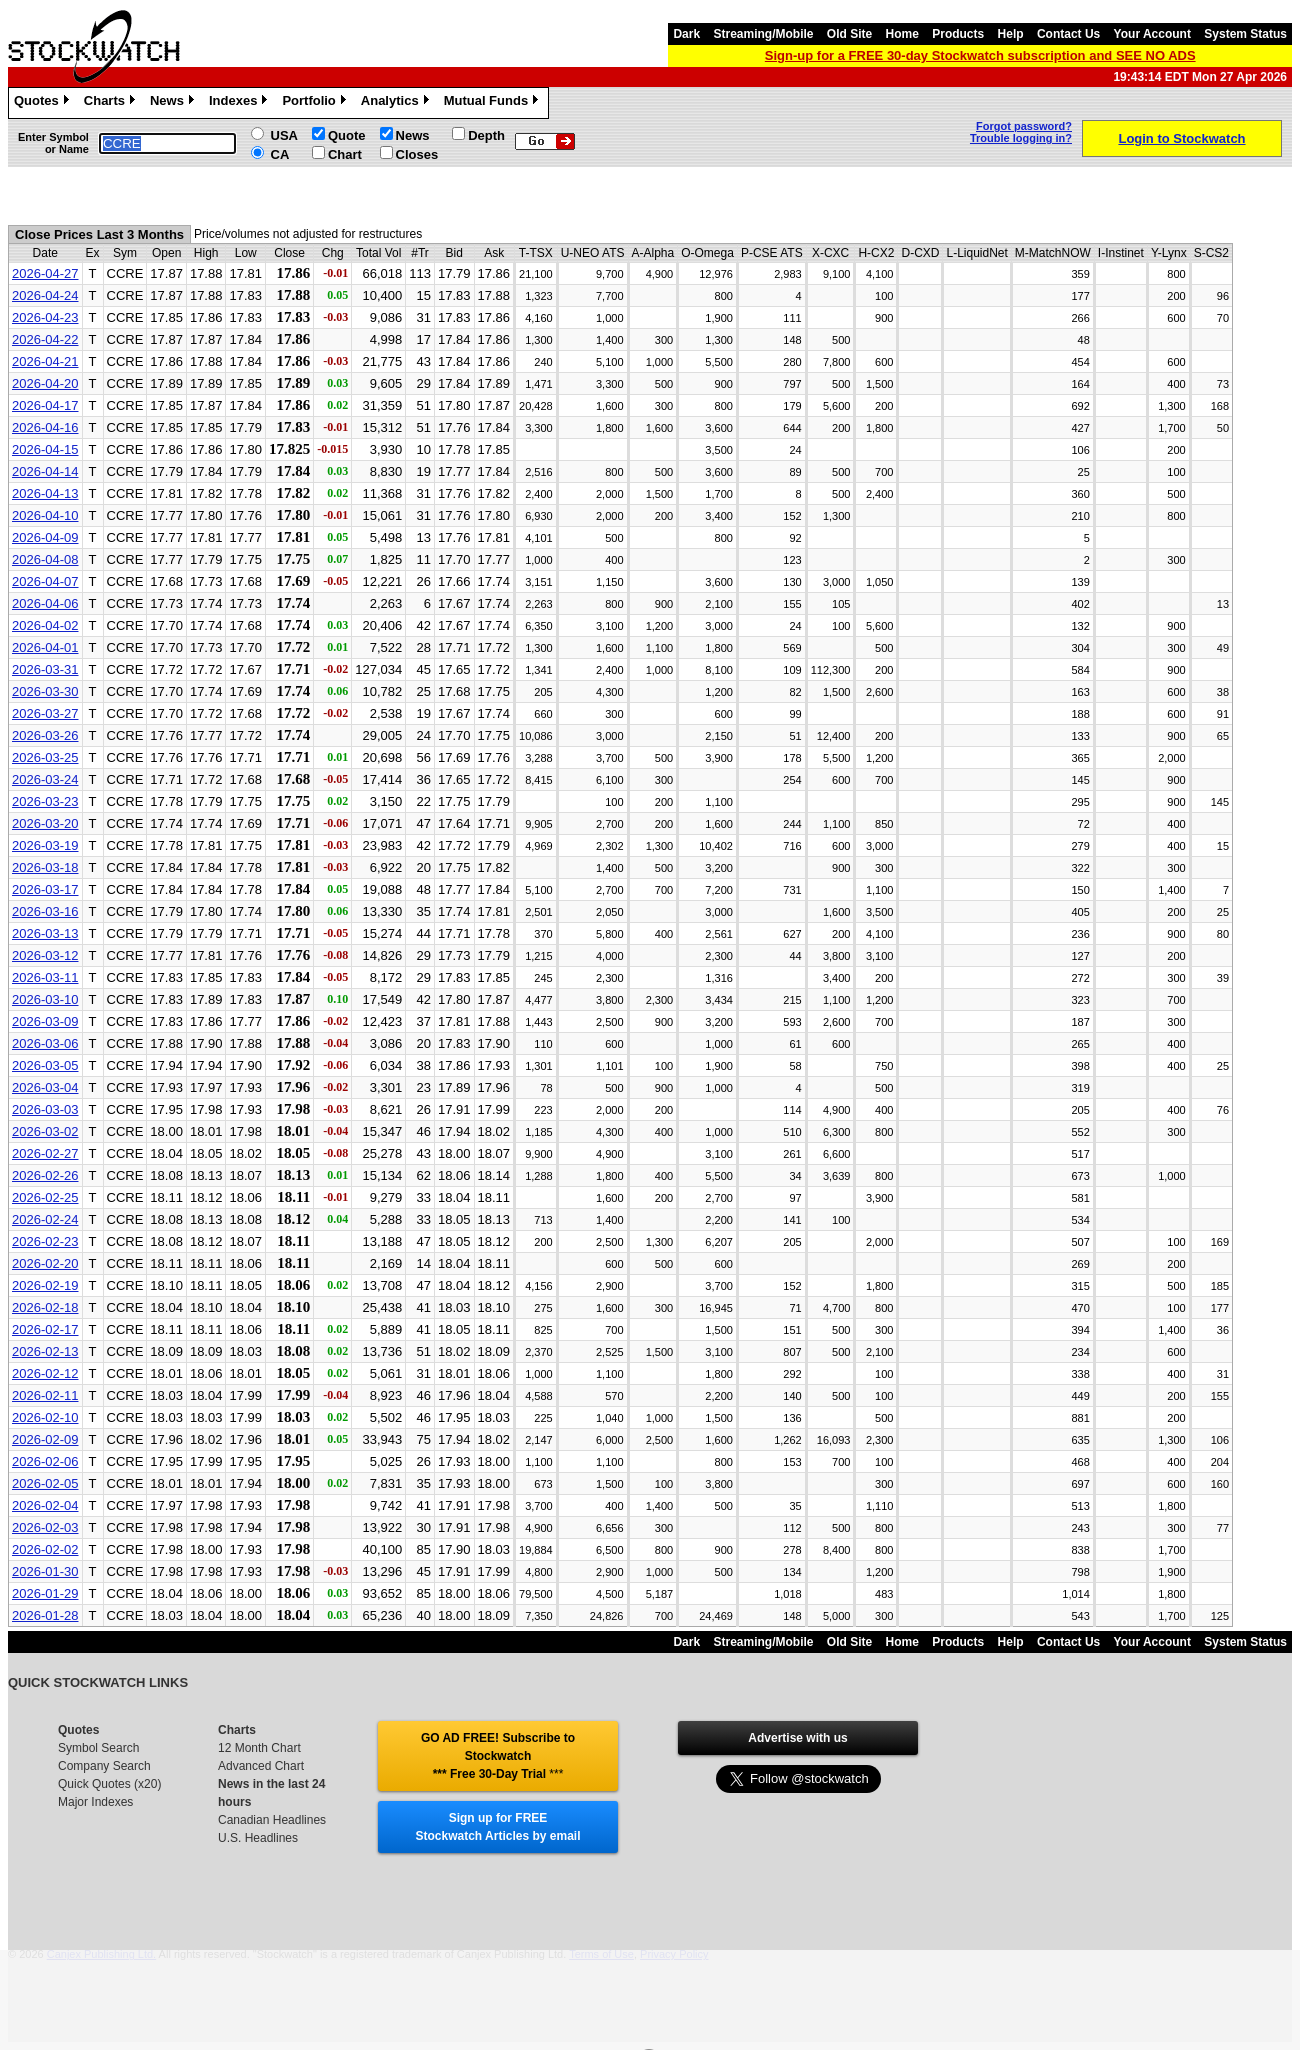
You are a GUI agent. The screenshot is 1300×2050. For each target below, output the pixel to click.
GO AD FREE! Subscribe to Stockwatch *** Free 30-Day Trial (498, 1756)
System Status (1245, 34)
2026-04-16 (45, 427)
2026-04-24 (45, 295)
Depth (486, 135)
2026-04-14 (45, 471)
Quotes (44, 103)
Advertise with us (797, 1738)
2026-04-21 (45, 361)
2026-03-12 (45, 955)
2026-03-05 (45, 1065)
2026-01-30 (45, 1571)
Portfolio (316, 103)
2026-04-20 (45, 383)
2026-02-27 (45, 1153)
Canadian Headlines (272, 1820)
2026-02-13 (45, 1351)
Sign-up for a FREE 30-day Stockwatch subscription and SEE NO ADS (980, 55)
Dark (686, 34)
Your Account (1152, 34)
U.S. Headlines (258, 1838)
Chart (345, 154)
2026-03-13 (45, 933)
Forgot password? (1024, 126)
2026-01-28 (45, 1615)
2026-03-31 (45, 669)
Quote (347, 135)
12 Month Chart (259, 1748)
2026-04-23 (45, 317)
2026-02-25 (45, 1197)
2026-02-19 (45, 1285)
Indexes (240, 103)
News (174, 103)
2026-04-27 (45, 273)
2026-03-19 (45, 845)
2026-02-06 (45, 1461)
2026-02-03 (45, 1527)
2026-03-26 (45, 735)
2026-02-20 (45, 1263)
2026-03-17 (45, 889)
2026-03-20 (45, 823)
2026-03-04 (45, 1087)
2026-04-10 (45, 515)
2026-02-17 (45, 1329)
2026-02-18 (45, 1307)
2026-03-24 (45, 779)
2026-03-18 (45, 867)
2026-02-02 (45, 1549)
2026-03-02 (45, 1131)
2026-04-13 (45, 493)
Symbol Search (98, 1748)
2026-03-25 (45, 757)
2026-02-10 (45, 1417)
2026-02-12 (45, 1373)
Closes (417, 154)
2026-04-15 (45, 449)
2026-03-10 (45, 999)
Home (902, 34)
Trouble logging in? (1021, 138)
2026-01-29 (45, 1593)
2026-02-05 (45, 1483)
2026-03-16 (45, 911)
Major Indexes (95, 1802)
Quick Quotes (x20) (109, 1784)
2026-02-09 (45, 1439)
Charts (112, 103)
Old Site (849, 34)
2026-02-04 (45, 1505)
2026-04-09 (45, 537)
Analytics (397, 103)
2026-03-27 (45, 713)
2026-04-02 (45, 625)
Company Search (104, 1766)
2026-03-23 (45, 801)
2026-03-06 (45, 1043)
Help (1011, 34)
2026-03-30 (45, 691)
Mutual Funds (494, 103)
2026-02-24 (45, 1219)
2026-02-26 (45, 1175)
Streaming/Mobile (763, 34)
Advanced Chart (261, 1766)
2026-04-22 (45, 339)
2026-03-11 (45, 977)
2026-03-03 (45, 1109)
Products (958, 34)
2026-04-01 (45, 647)
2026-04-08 (45, 559)
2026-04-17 (45, 405)
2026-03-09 (45, 1021)
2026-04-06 (45, 603)
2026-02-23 (45, 1241)
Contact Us (1068, 34)
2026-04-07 (45, 581)
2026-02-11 (45, 1395)
